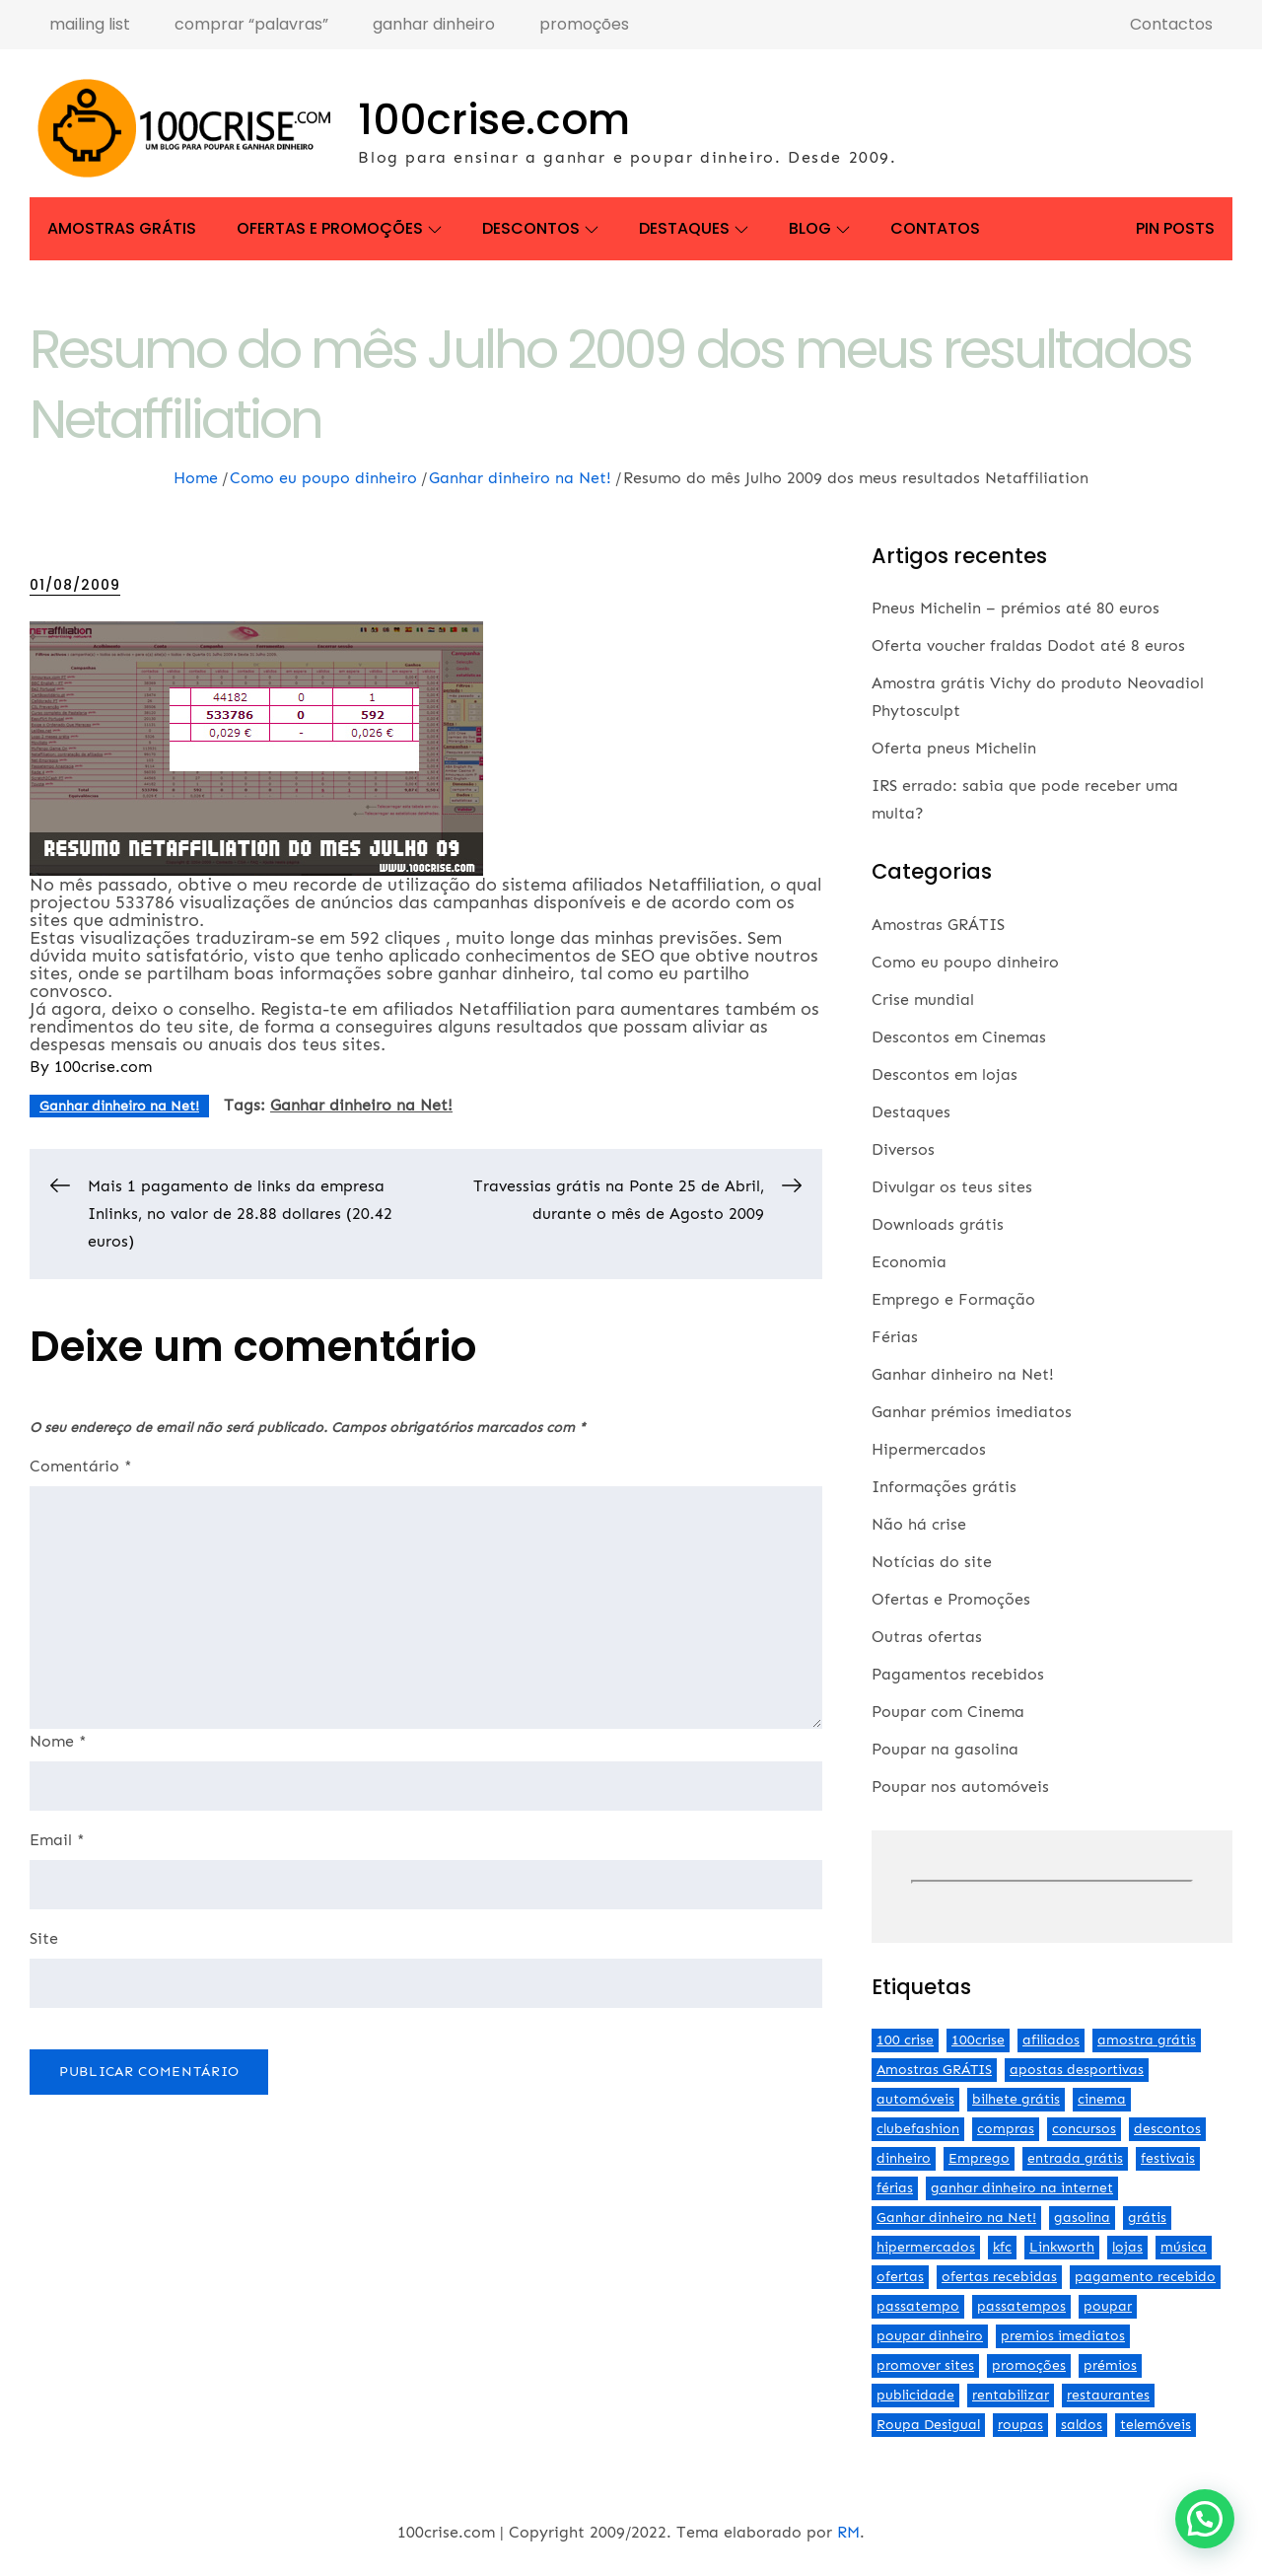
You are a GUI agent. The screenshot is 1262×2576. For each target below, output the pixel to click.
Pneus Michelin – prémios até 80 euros (1015, 608)
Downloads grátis (938, 1224)
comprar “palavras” (251, 24)
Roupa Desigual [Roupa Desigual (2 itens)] (928, 2424)
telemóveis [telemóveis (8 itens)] (1155, 2424)
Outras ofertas (927, 1636)
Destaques (693, 228)
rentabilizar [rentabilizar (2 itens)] (1010, 2395)
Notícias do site (932, 1561)
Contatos (935, 228)
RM (848, 2532)
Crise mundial (923, 999)
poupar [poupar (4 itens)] (1108, 2306)
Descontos (540, 228)
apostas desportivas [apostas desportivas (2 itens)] (1077, 2069)
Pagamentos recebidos (958, 1674)
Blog (819, 228)
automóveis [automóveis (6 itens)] (915, 2099)
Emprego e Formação (953, 1299)
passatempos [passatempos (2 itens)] (1021, 2306)
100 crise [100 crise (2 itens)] (905, 2040)
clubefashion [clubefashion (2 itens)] (917, 2128)
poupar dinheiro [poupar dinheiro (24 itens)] (929, 2335)
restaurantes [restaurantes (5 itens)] (1108, 2395)
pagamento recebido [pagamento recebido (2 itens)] (1145, 2276)
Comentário (81, 1466)
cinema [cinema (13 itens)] (1102, 2099)
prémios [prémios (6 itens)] (1110, 2365)
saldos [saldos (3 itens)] (1081, 2424)
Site (44, 1939)
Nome (58, 1742)
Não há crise (919, 1524)
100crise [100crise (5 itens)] (978, 2040)
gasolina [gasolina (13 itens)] (1082, 2217)
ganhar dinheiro (434, 24)
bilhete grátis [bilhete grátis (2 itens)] (1016, 2099)
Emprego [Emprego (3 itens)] (979, 2158)
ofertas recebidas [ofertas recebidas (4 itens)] (999, 2276)
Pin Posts (1175, 228)
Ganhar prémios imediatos (972, 1411)
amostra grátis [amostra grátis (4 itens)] (1146, 2040)
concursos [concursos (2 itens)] (1084, 2128)
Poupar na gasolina (945, 1749)
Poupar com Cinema (948, 1711)
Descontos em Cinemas (959, 1037)
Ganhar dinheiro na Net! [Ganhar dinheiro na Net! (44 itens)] (956, 2217)
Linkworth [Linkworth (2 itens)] (1061, 2247)
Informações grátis (944, 1486)
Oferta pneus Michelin (954, 748)
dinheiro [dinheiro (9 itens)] (903, 2158)
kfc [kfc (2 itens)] (1002, 2247)
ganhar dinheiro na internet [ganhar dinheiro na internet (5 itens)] (1022, 2188)
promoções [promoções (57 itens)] (1029, 2365)
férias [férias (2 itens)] (894, 2188)
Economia (909, 1261)
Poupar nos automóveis (960, 1786)
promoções (584, 24)
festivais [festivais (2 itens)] (1168, 2158)
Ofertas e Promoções (339, 228)
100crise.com (494, 120)
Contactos (1171, 24)
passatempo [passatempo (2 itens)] (917, 2306)
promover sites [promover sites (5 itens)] (925, 2365)
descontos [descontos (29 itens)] (1167, 2128)
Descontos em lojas (944, 1074)
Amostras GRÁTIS (121, 228)
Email (57, 1840)
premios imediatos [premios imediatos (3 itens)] (1063, 2335)
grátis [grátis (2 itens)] (1147, 2217)
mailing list (89, 24)
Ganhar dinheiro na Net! (119, 1106)
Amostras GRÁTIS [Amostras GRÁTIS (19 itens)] (934, 2069)
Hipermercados (929, 1449)
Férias (895, 1336)
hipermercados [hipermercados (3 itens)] (925, 2247)
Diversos (903, 1149)
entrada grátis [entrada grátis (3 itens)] (1075, 2158)
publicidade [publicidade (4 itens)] (915, 2395)
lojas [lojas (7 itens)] (1127, 2247)
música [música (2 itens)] (1183, 2247)
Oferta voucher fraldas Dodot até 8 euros (1028, 645)
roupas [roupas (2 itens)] (1020, 2424)
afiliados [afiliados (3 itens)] (1051, 2040)
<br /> (1052, 1882)
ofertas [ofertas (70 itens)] (900, 2276)
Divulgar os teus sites (952, 1187)
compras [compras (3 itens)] (1005, 2128)
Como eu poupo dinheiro (965, 962)
